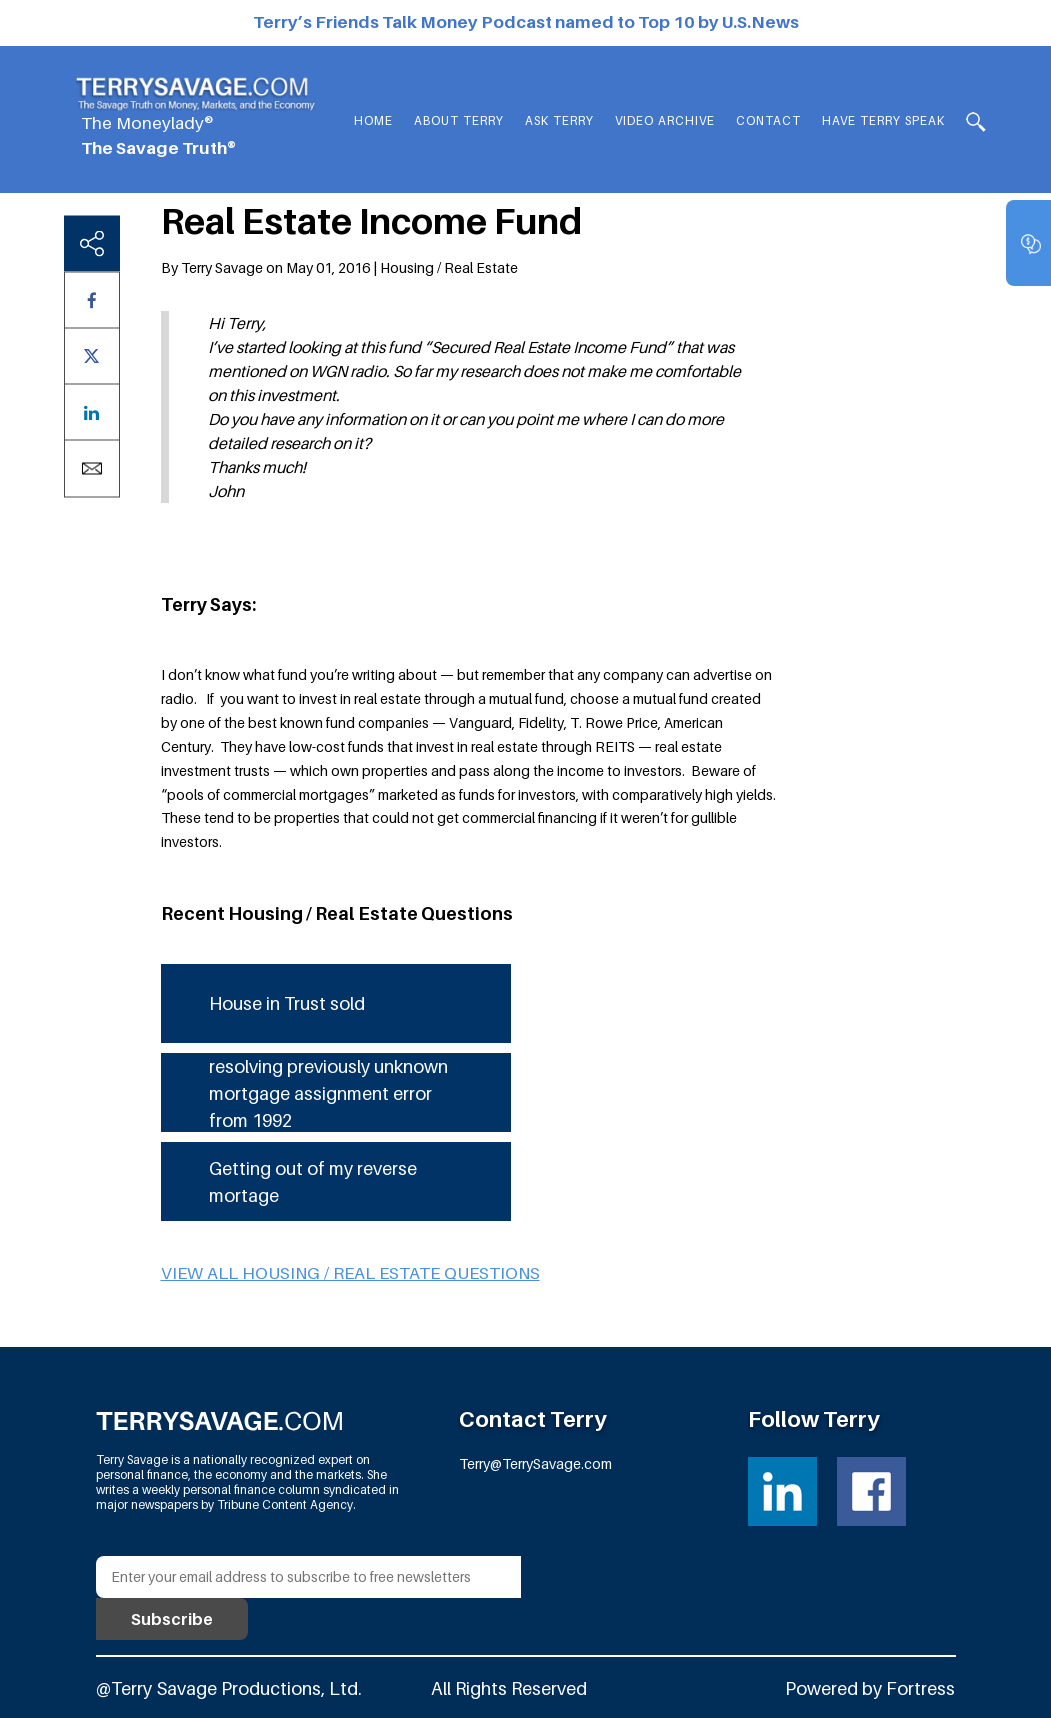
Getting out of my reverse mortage (313, 1182)
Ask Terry (559, 120)
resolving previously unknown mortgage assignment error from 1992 (328, 1093)
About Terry (459, 120)
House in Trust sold (287, 1003)
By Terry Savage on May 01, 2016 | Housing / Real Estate (339, 267)
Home (373, 120)
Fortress (920, 1688)
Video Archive (665, 120)
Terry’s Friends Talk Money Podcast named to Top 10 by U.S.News (526, 22)
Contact (768, 120)
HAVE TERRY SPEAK (883, 120)
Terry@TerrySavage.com (535, 1463)
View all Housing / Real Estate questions (350, 1273)
